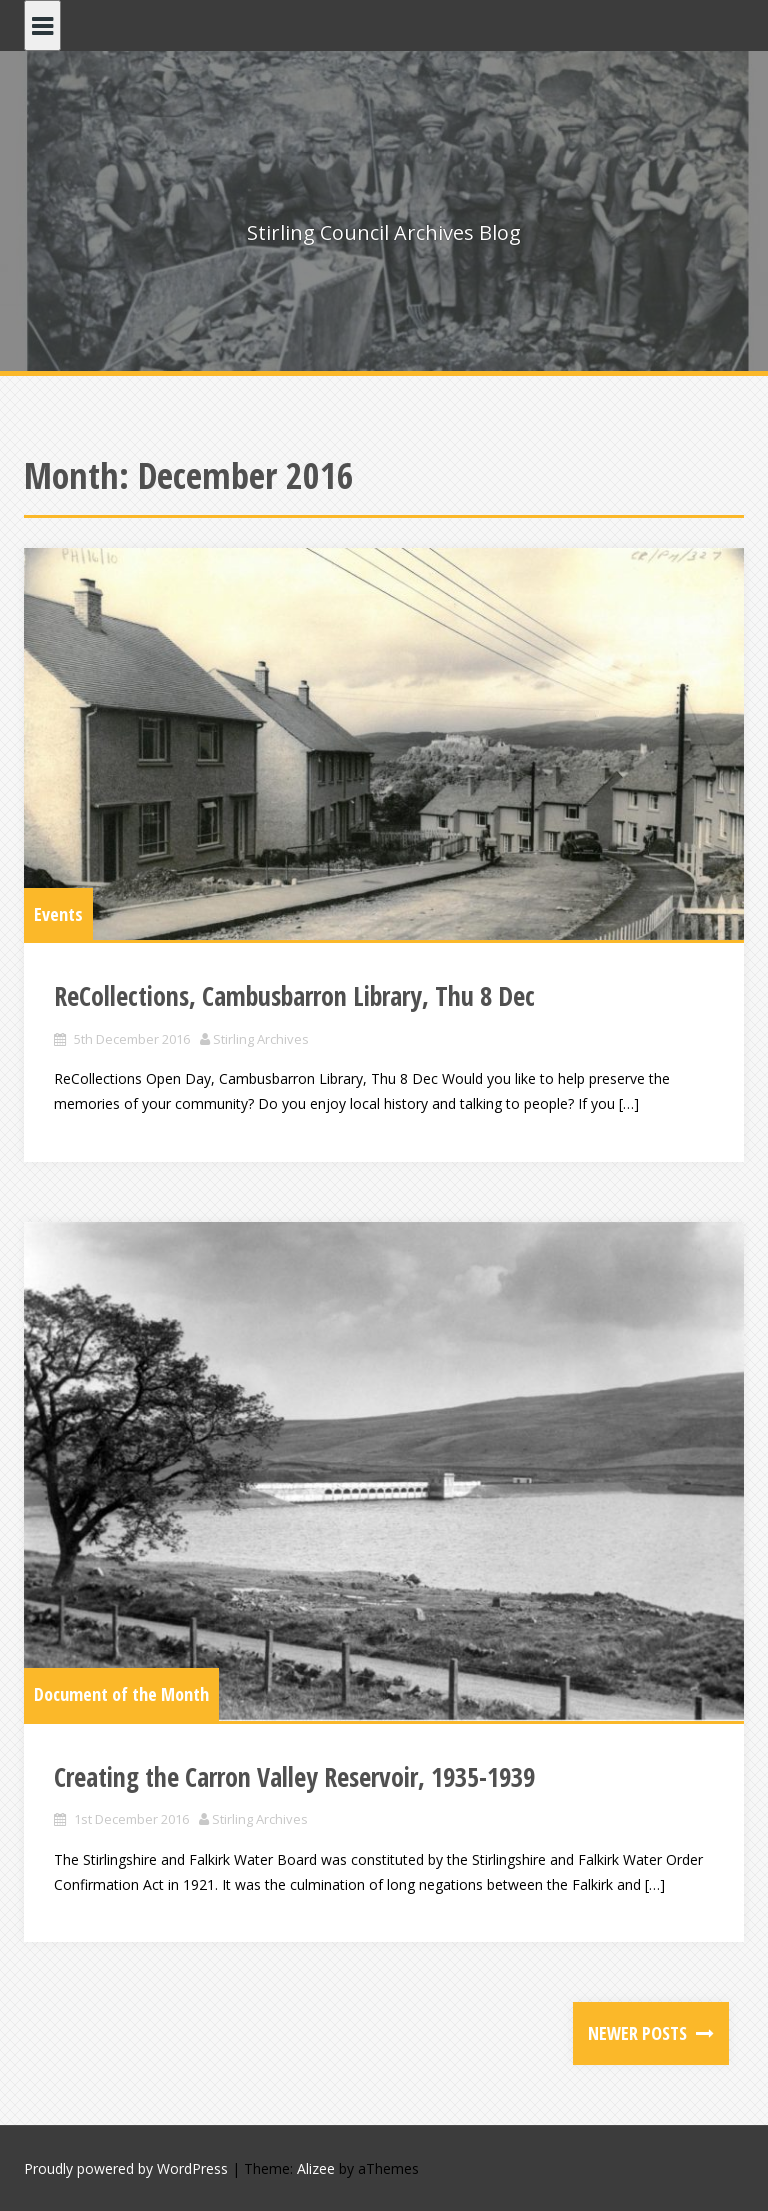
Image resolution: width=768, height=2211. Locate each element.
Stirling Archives (261, 1039)
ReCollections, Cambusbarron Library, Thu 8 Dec (294, 996)
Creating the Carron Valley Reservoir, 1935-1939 (294, 1777)
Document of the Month (121, 1694)
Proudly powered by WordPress (126, 2168)
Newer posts (639, 2033)
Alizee (316, 2168)
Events (58, 914)
